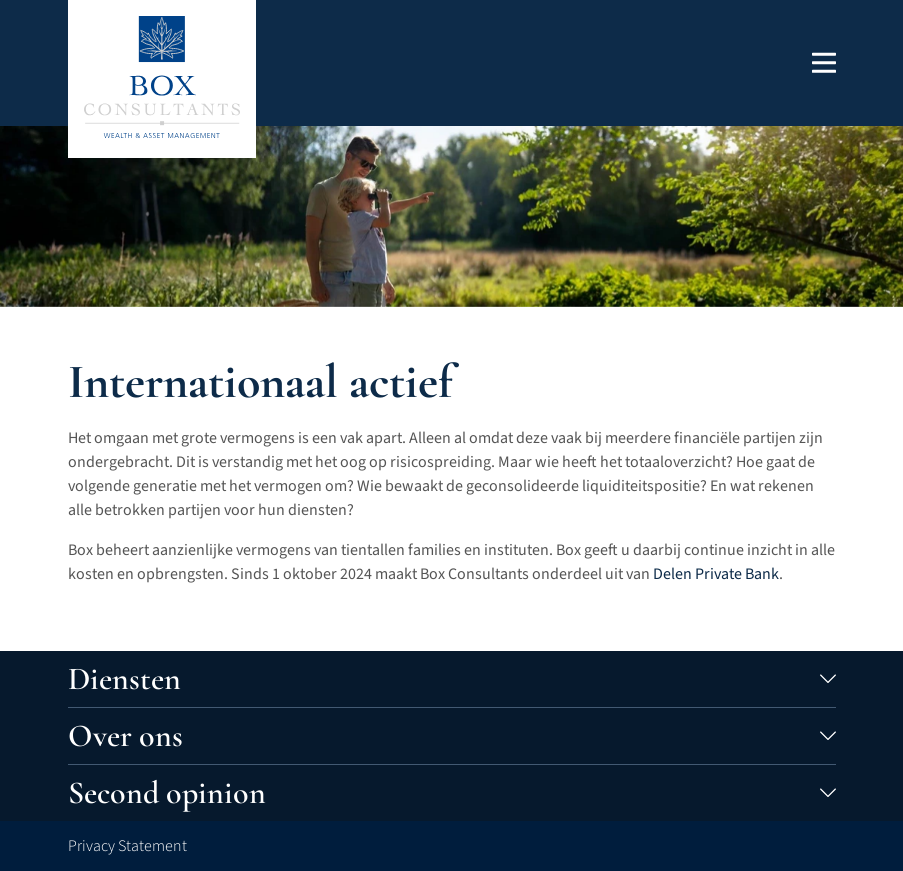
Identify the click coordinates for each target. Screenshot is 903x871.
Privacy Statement (127, 846)
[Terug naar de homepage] (162, 77)
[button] (824, 62)
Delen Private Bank (716, 574)
